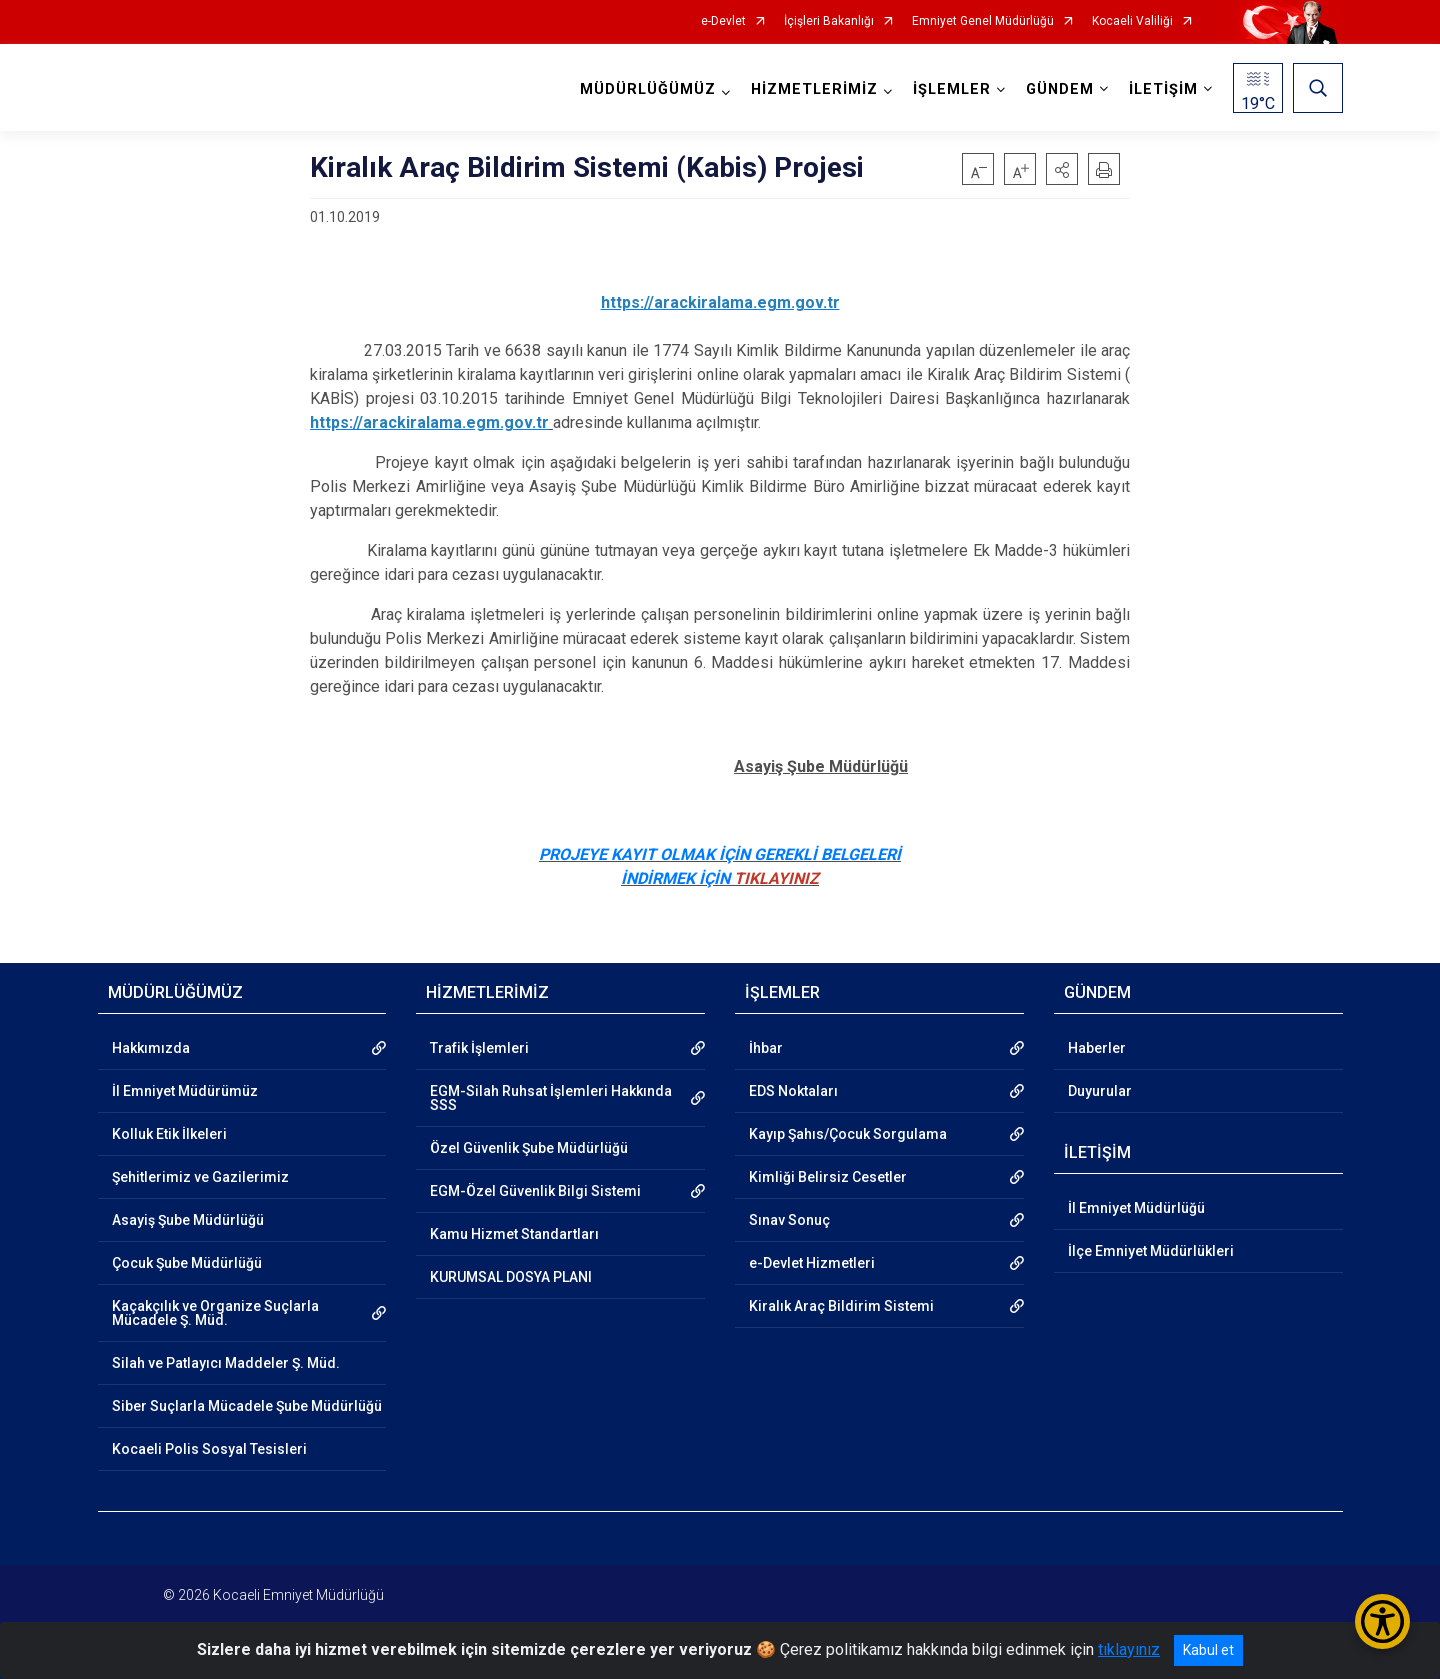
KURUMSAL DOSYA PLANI (511, 1277)
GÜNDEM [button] (1060, 89)
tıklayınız (1129, 1649)
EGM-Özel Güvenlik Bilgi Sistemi (535, 1191)
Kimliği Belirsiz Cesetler (828, 1177)
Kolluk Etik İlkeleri (169, 1134)
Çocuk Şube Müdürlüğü (187, 1263)
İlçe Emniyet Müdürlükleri (1151, 1251)
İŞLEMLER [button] (952, 89)
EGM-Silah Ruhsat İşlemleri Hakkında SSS (551, 1098)
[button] (1062, 169)
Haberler (1097, 1048)
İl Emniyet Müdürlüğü (1136, 1208)
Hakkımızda (151, 1048)
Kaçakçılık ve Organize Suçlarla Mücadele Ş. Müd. (215, 1313)
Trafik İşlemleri (479, 1048)
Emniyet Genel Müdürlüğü (983, 21)
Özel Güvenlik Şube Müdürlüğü (529, 1148)
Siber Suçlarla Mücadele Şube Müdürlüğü (247, 1406)
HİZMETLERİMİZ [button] (814, 89)
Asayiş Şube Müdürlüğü (188, 1220)
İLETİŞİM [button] (1163, 89)
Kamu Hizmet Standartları (514, 1234)
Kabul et (1208, 1650)
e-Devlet (723, 21)
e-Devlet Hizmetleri (812, 1263)
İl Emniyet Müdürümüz (185, 1091)
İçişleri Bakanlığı (829, 21)
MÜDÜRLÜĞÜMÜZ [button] (648, 89)
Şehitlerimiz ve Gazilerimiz (200, 1177)
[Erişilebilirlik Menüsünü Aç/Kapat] (1382, 1621)
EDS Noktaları (793, 1091)
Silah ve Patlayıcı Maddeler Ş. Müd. (226, 1363)
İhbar (766, 1048)
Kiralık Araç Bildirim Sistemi (841, 1306)
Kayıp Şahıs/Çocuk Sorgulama (848, 1134)
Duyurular (1100, 1091)
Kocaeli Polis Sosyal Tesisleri (209, 1449)
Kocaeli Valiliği (1132, 21)
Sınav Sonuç (789, 1220)
